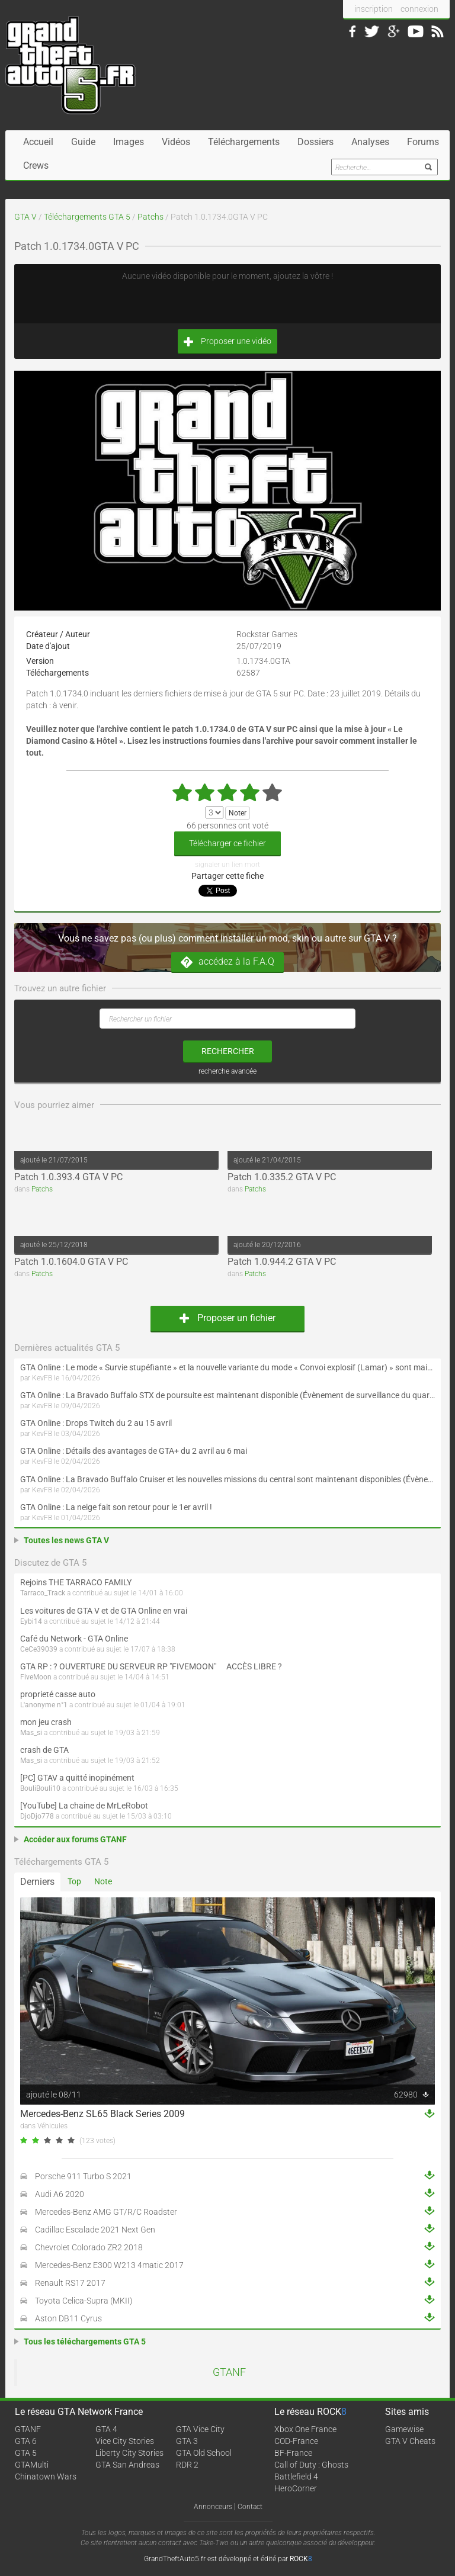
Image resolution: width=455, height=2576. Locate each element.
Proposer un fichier (227, 1318)
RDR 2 (187, 2464)
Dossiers (315, 141)
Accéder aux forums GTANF (75, 1839)
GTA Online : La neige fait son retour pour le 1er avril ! (116, 1507)
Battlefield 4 (296, 2476)
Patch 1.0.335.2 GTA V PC (282, 1177)
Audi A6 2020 (59, 2194)
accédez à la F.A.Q (227, 962)
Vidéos (176, 141)
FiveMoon (36, 1677)
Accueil (38, 141)
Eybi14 (31, 1621)
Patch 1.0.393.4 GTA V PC (68, 1177)
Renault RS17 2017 (70, 2283)
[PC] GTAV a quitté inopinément (77, 1777)
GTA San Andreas (127, 2464)
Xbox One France (305, 2429)
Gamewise (404, 2429)
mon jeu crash (46, 1722)
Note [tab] (103, 1881)
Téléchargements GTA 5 (87, 216)
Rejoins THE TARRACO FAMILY (76, 1582)
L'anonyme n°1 (44, 1705)
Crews (36, 165)
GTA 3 (187, 2441)
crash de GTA (44, 1750)
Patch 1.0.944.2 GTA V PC (282, 1261)
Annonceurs (213, 2507)
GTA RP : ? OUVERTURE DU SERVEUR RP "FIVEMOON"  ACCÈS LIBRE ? (151, 1666)
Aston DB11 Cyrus (68, 2318)
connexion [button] (419, 9)
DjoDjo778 (37, 1816)
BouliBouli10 (40, 1788)
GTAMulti (32, 2464)
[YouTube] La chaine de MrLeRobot (84, 1805)
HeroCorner (295, 2488)
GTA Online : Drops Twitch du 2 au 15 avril (96, 1423)
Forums (423, 141)
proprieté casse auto (57, 1694)
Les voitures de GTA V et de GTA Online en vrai (103, 1610)
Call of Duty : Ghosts (311, 2464)
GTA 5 (26, 2453)
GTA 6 (26, 2441)
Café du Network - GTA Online (74, 1638)
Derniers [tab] (37, 1881)
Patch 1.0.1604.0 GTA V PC (71, 1261)
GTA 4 (106, 2429)
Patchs (150, 216)
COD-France (296, 2441)
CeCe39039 (38, 1649)
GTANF (229, 2372)
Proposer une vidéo (227, 341)
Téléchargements (244, 141)
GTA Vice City (200, 2429)
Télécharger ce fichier (227, 843)
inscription (373, 9)
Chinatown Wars (45, 2476)
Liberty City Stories (129, 2453)
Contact (250, 2507)
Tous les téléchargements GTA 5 (85, 2341)
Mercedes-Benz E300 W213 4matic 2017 (109, 2265)
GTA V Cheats (410, 2441)
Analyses (370, 141)
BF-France (293, 2453)
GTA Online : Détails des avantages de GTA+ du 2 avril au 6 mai (133, 1451)
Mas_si (31, 1733)
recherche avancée (227, 1071)
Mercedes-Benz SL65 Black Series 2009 (102, 2113)
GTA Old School (204, 2453)
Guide (83, 141)
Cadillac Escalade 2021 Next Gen (95, 2229)
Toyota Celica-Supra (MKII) (84, 2300)
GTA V (25, 216)
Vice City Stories (124, 2441)
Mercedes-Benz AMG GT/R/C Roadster (106, 2212)
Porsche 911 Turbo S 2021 (83, 2176)
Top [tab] (74, 1881)
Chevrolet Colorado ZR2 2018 (89, 2247)
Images (128, 141)
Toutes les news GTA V (66, 1540)
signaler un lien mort (227, 864)
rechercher (227, 1051)
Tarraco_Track (42, 1593)
